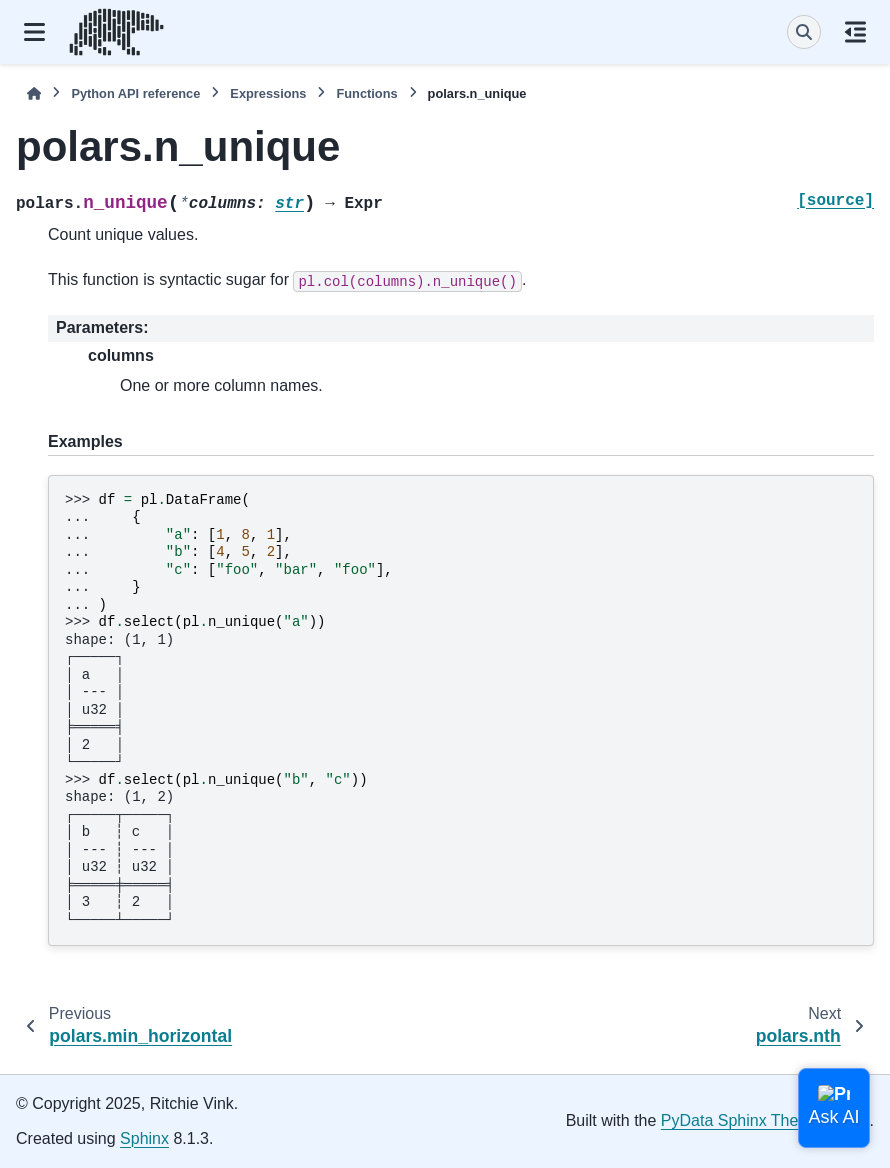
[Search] (804, 32)
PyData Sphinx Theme (741, 1120)
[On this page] (855, 32)
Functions (366, 93)
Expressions (268, 93)
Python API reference (135, 93)
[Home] (34, 93)
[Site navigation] (34, 32)
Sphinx (144, 1138)
